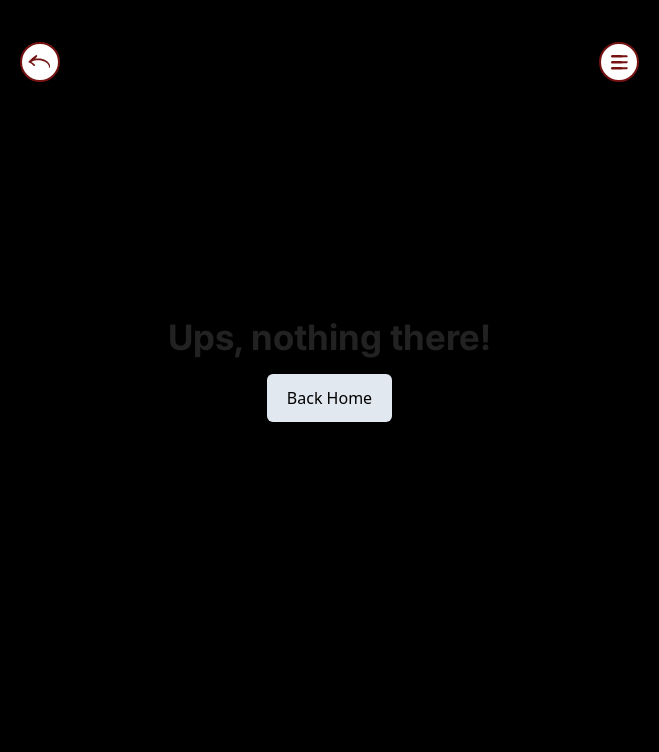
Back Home (329, 398)
